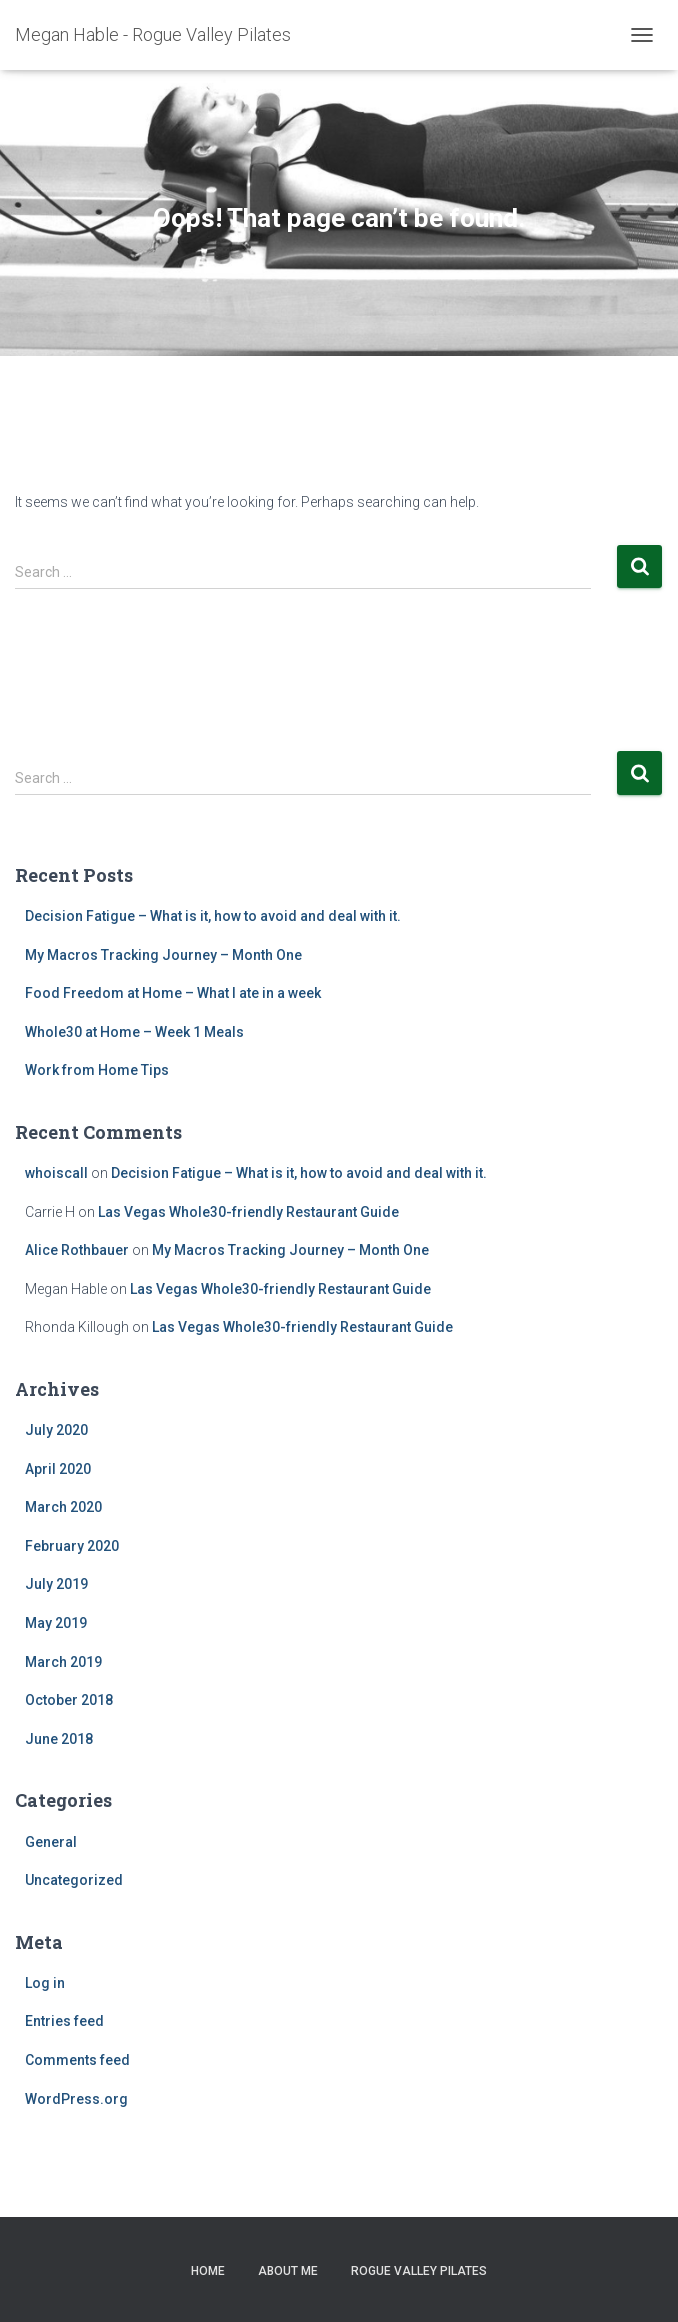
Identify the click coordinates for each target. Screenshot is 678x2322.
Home (208, 2271)
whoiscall (56, 1173)
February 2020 (72, 1546)
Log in (45, 1983)
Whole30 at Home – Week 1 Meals (134, 1032)
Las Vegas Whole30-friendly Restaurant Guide (248, 1212)
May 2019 (56, 1623)
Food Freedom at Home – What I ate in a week (173, 993)
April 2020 (58, 1469)
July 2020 (56, 1430)
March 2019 (63, 1662)
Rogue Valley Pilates (419, 2271)
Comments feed (77, 2060)
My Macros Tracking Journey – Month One (163, 955)
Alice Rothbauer (77, 1250)
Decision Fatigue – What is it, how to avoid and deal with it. (213, 916)
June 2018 (59, 1739)
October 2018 (69, 1700)
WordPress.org (76, 2099)
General (51, 1842)
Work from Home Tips (97, 1070)
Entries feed (64, 2021)
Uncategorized (74, 1880)
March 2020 (63, 1507)
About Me (288, 2271)
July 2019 (56, 1584)
